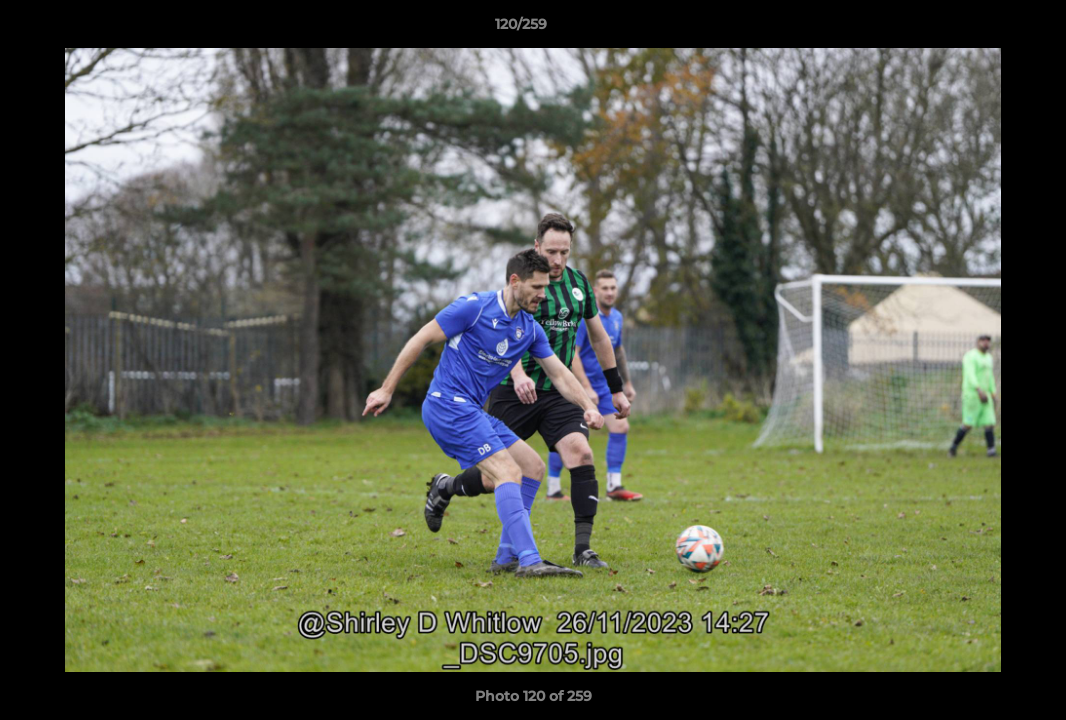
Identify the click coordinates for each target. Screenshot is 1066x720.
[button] (982, 29)
